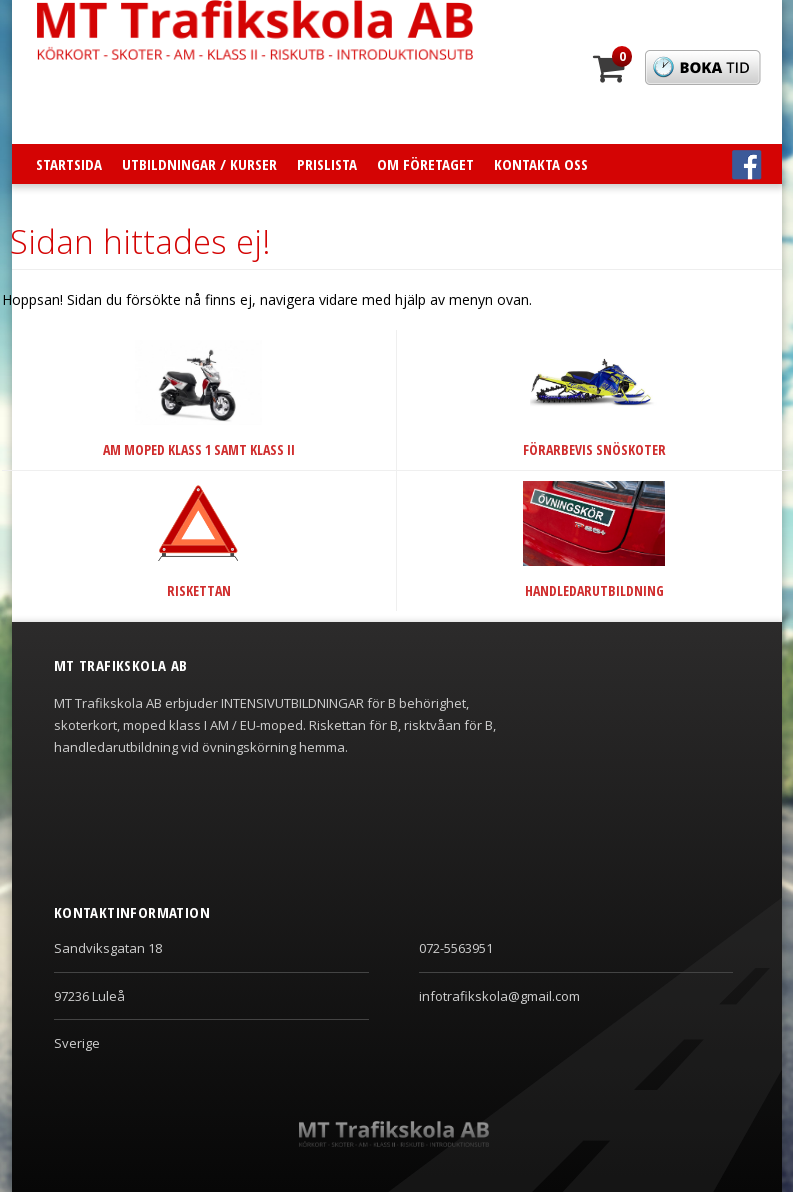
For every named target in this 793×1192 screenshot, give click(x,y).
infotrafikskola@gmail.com (499, 996)
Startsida (69, 164)
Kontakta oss (541, 164)
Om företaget (425, 164)
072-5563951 (456, 948)
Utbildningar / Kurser (199, 164)
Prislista (327, 164)
